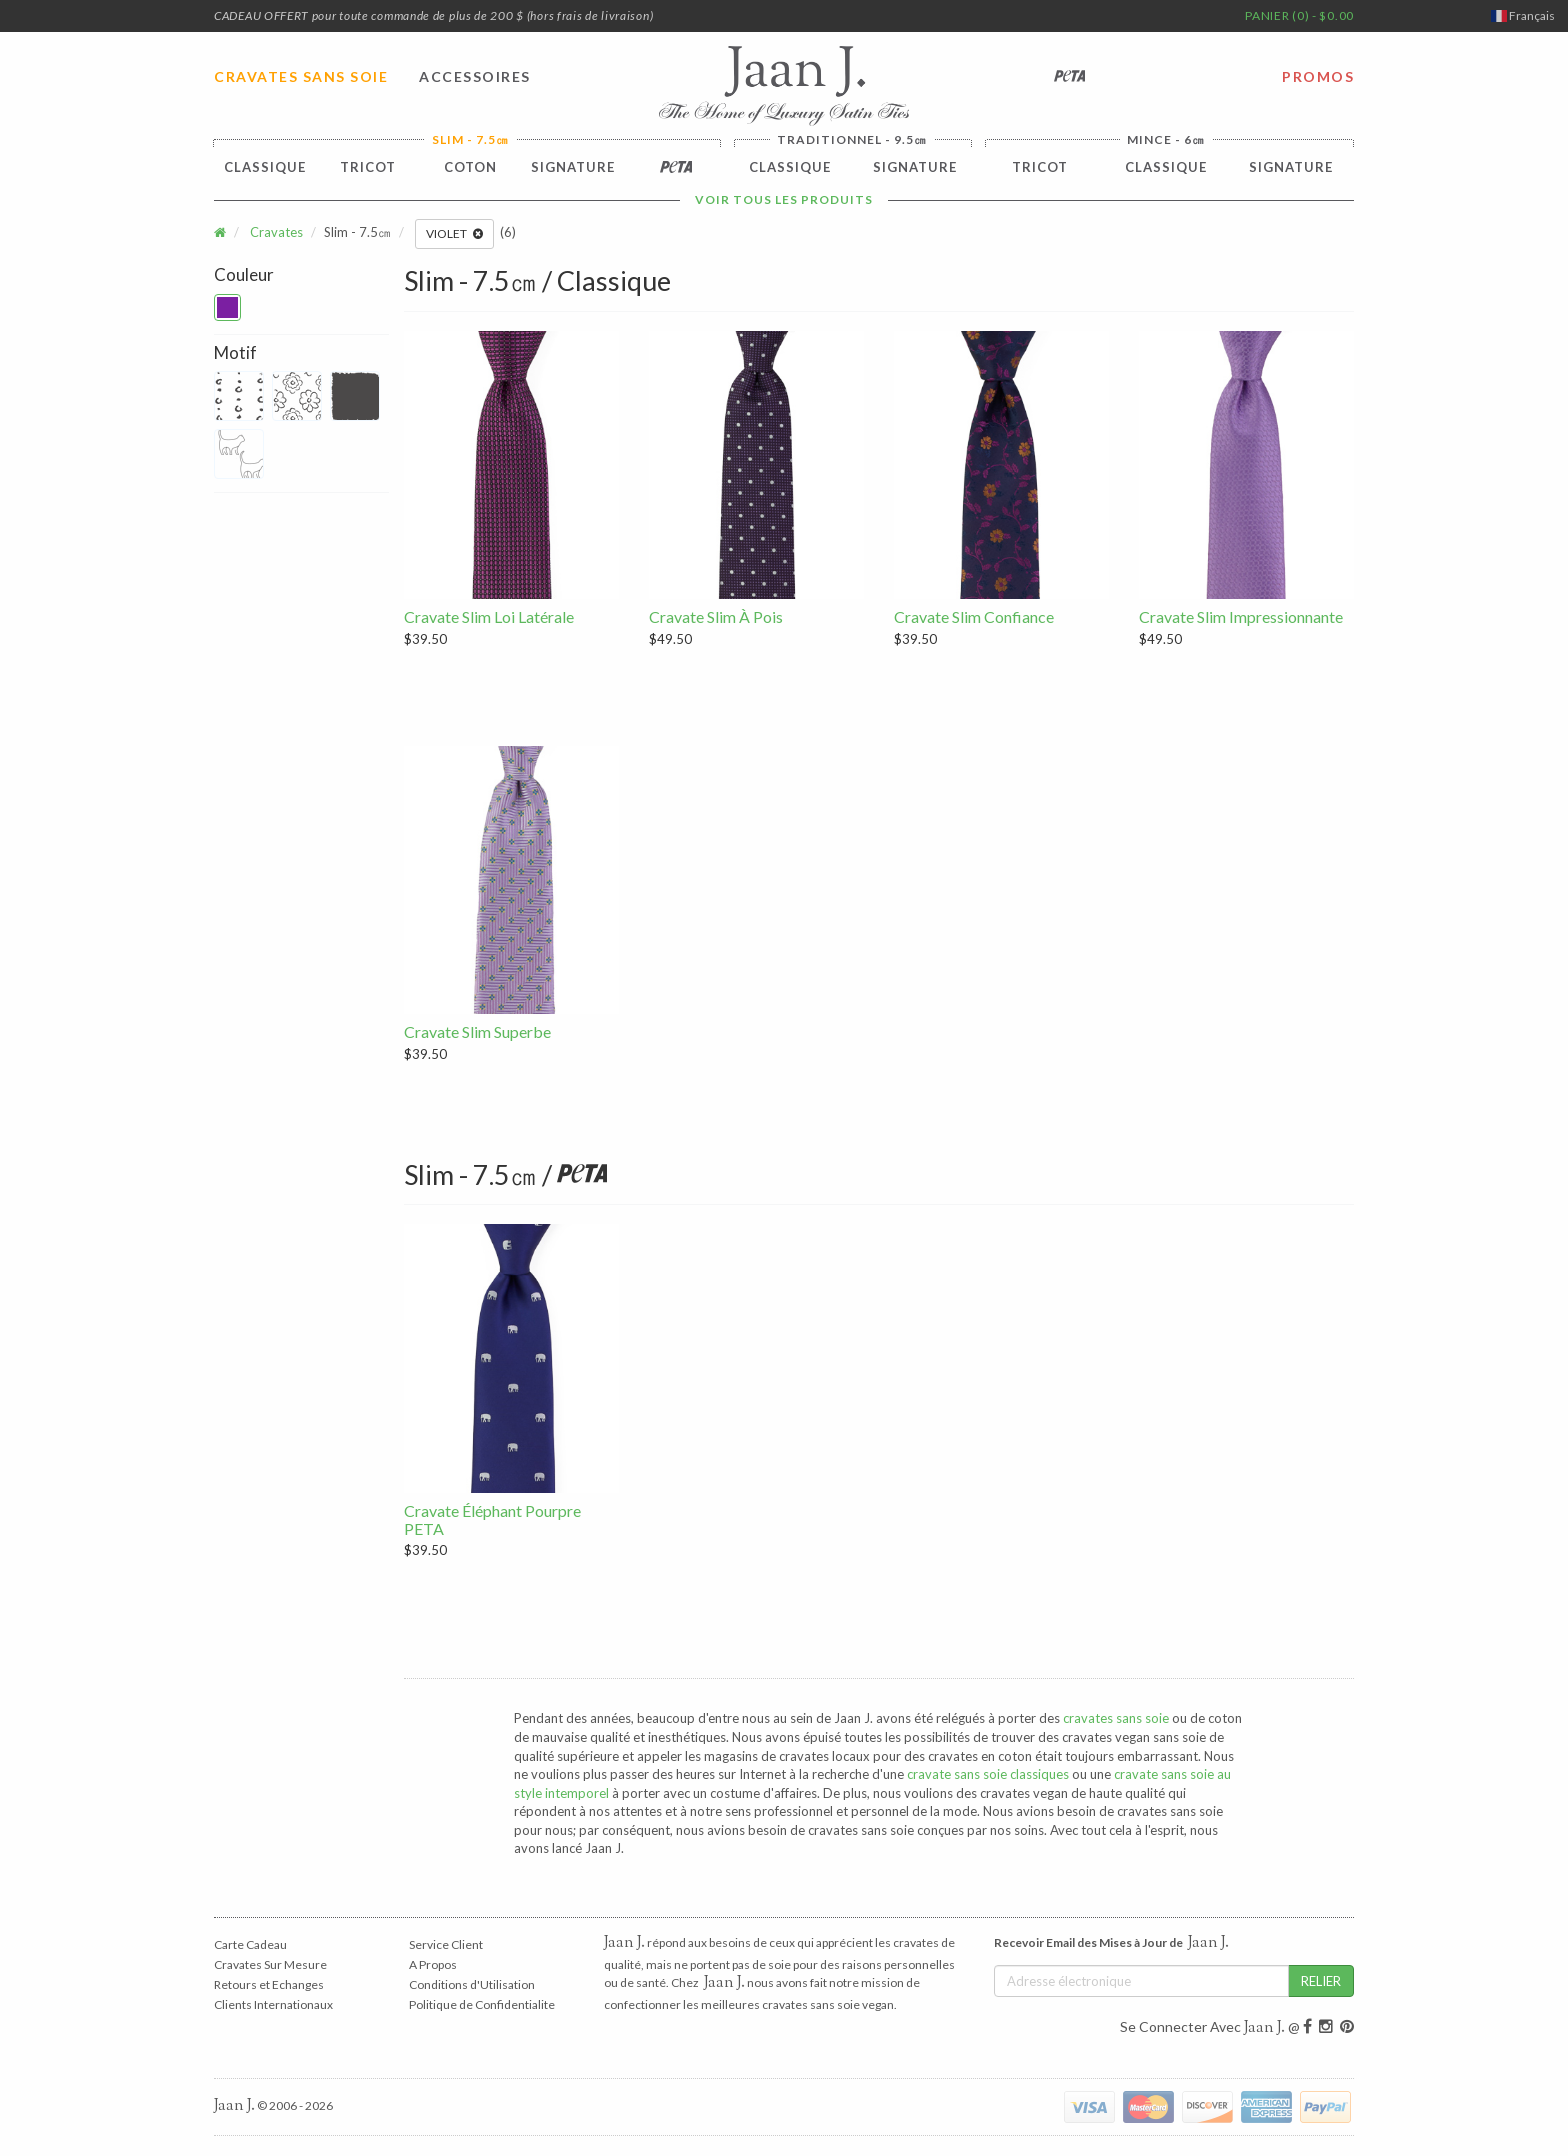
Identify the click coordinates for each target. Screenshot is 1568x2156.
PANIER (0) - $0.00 (1299, 15)
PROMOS (1318, 76)
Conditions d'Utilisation (472, 1984)
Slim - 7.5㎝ (470, 140)
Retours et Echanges (269, 1984)
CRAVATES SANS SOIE (301, 76)
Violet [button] (454, 233)
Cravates (276, 232)
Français (1523, 15)
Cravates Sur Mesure (270, 1964)
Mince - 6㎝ (1166, 140)
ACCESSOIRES (475, 76)
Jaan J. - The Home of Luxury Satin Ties (784, 86)
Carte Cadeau (250, 1944)
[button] (227, 307)
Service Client (446, 1944)
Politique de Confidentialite (482, 2004)
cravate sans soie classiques (988, 1774)
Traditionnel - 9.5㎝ (852, 140)
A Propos (433, 1964)
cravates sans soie (1116, 1718)
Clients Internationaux (273, 2004)
